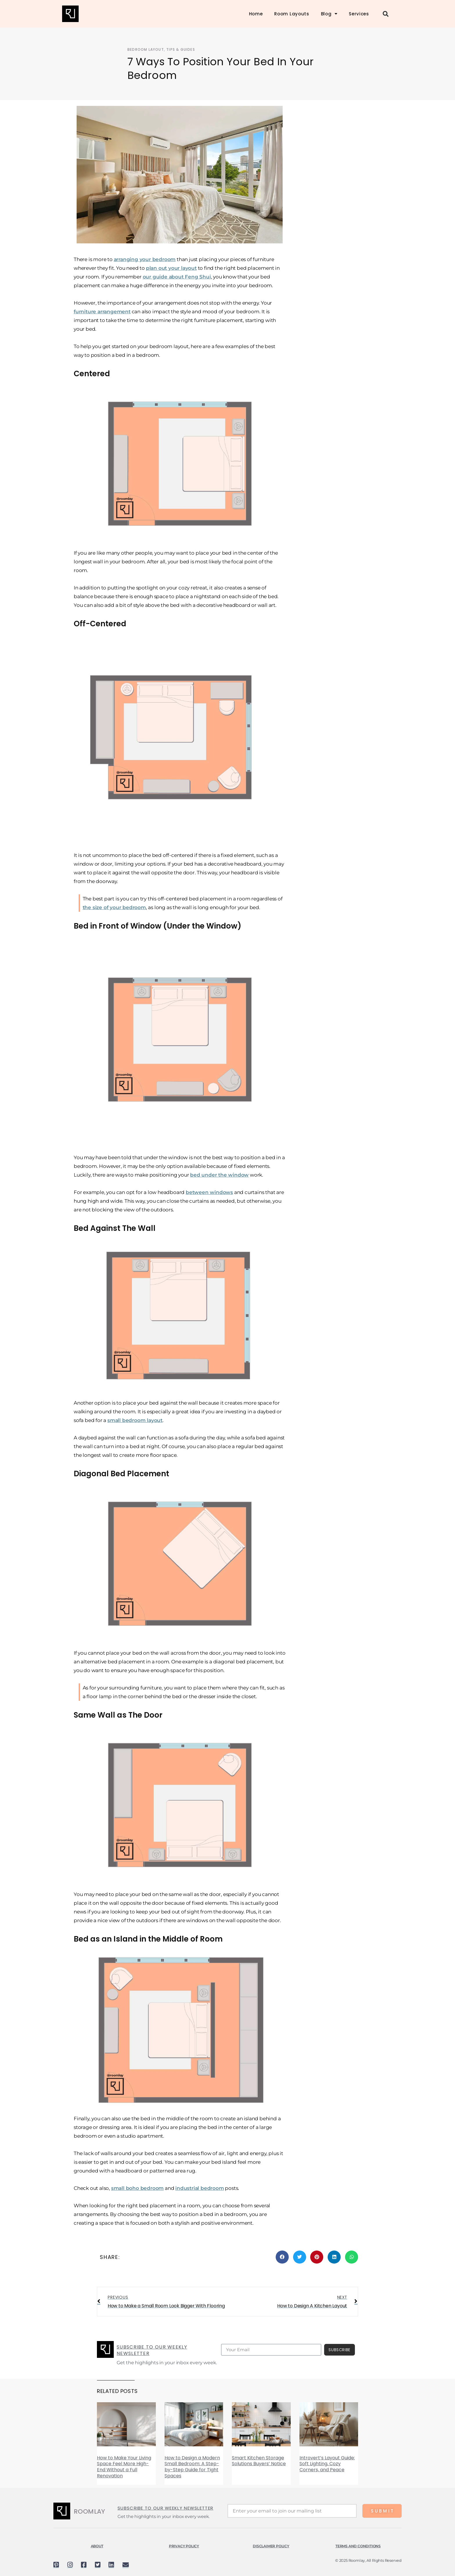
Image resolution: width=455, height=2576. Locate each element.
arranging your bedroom (145, 259)
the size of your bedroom (114, 907)
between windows (209, 1192)
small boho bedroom (137, 2188)
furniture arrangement (102, 311)
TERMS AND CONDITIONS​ (358, 2546)
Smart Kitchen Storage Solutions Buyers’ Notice (259, 2460)
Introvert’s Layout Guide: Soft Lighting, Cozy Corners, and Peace (327, 2463)
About (97, 2546)
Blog (329, 14)
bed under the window (219, 1175)
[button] (385, 14)
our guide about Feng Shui (177, 277)
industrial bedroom (199, 2188)
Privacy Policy (184, 2546)
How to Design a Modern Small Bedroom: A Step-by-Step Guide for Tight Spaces (192, 2466)
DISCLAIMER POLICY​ (271, 2546)
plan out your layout (171, 268)
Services (359, 14)
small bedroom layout (134, 1420)
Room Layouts (291, 14)
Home (256, 14)
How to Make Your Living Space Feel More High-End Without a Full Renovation (124, 2466)
